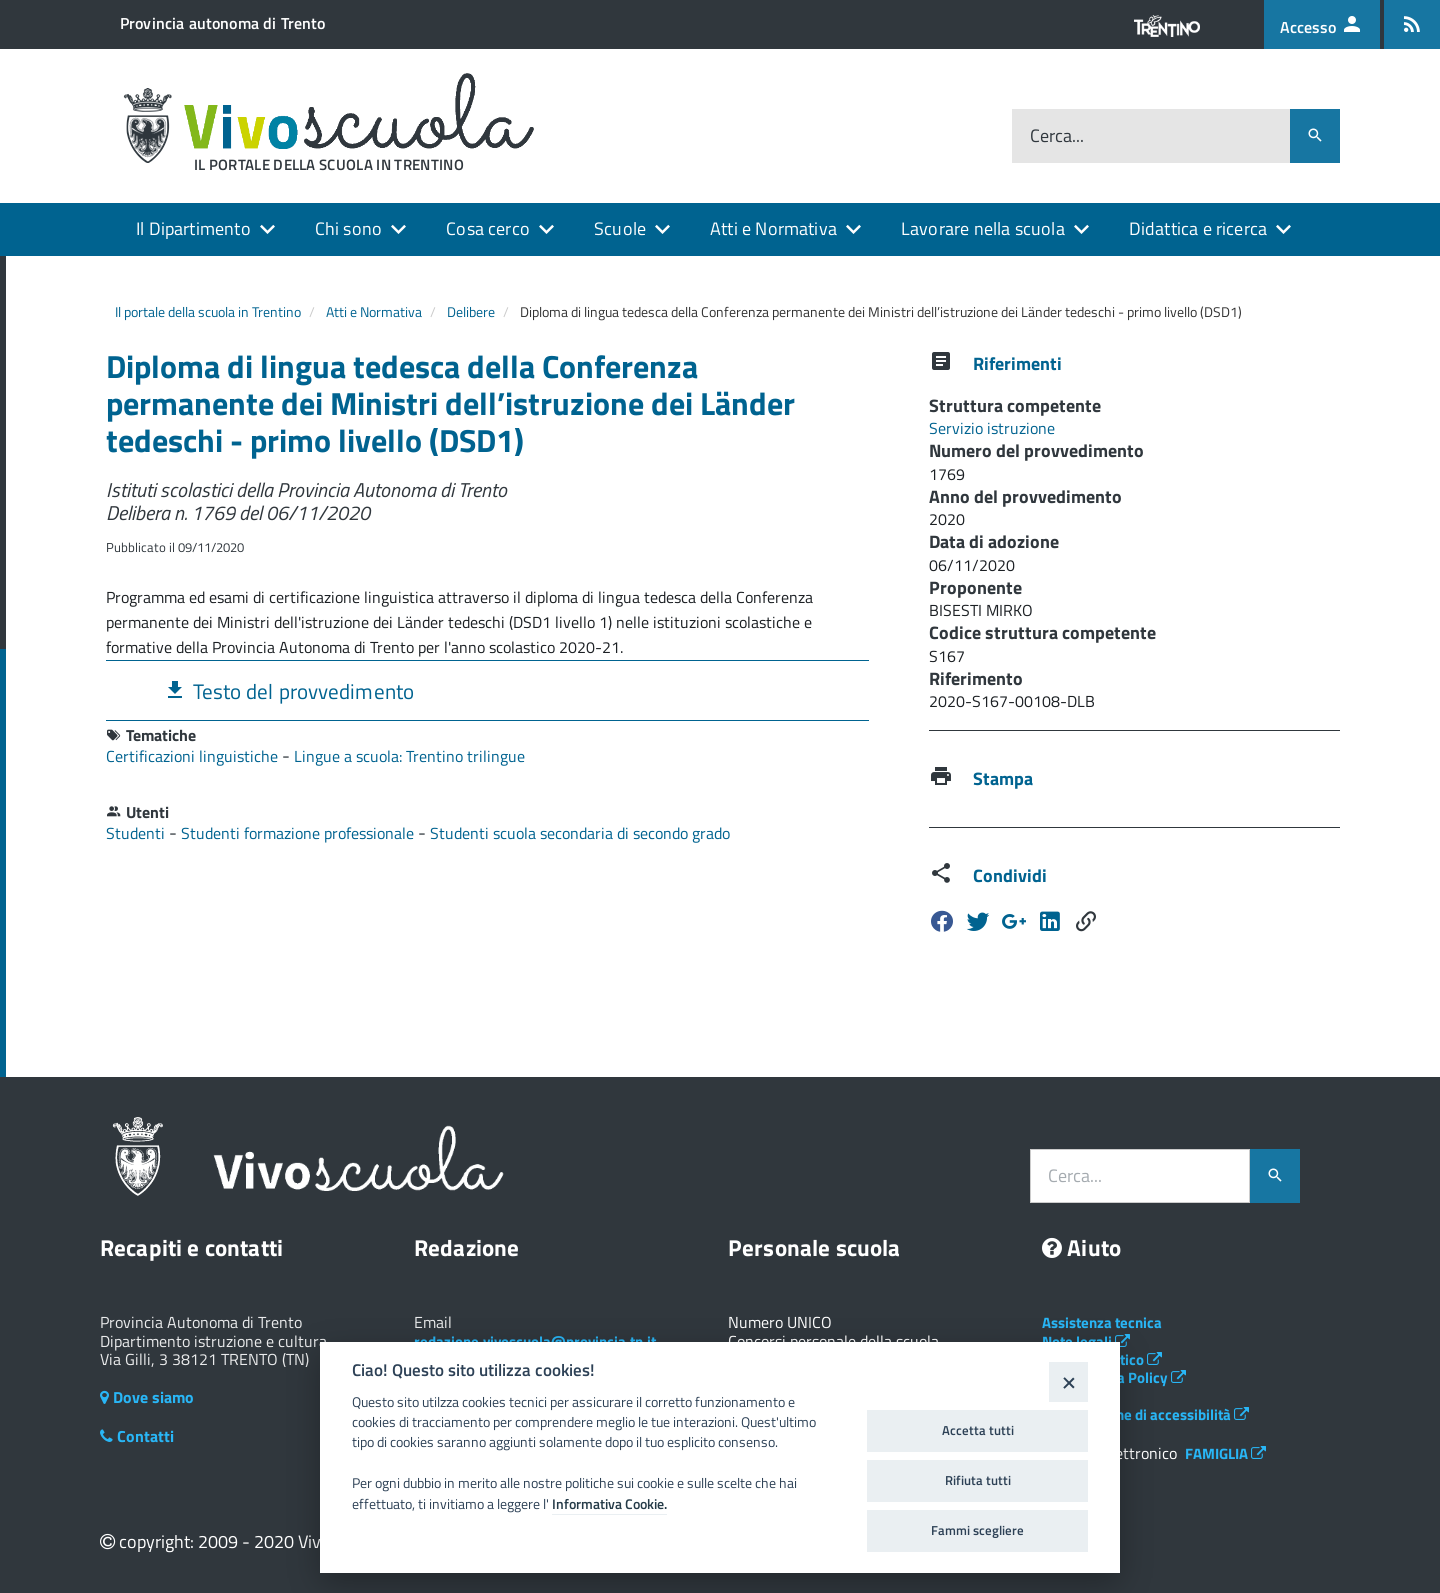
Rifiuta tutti (978, 1480)
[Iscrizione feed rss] (1412, 24)
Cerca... (1057, 136)
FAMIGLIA (1225, 1453)
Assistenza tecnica (1102, 1322)
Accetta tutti (978, 1430)
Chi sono (348, 228)
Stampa (1003, 778)
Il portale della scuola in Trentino (208, 311)
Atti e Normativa (773, 228)
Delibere (471, 311)
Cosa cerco (488, 228)
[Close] (1068, 1381)
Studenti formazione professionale (299, 833)
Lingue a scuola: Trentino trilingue (409, 756)
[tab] (487, 690)
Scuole (620, 228)
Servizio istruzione (992, 428)
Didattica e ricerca (1198, 228)
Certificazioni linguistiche (194, 756)
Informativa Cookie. (609, 1504)
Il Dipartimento (193, 228)
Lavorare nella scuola (983, 228)
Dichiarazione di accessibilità (1145, 1414)
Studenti (137, 833)
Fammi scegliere (977, 1530)
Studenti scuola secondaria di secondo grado (580, 833)
